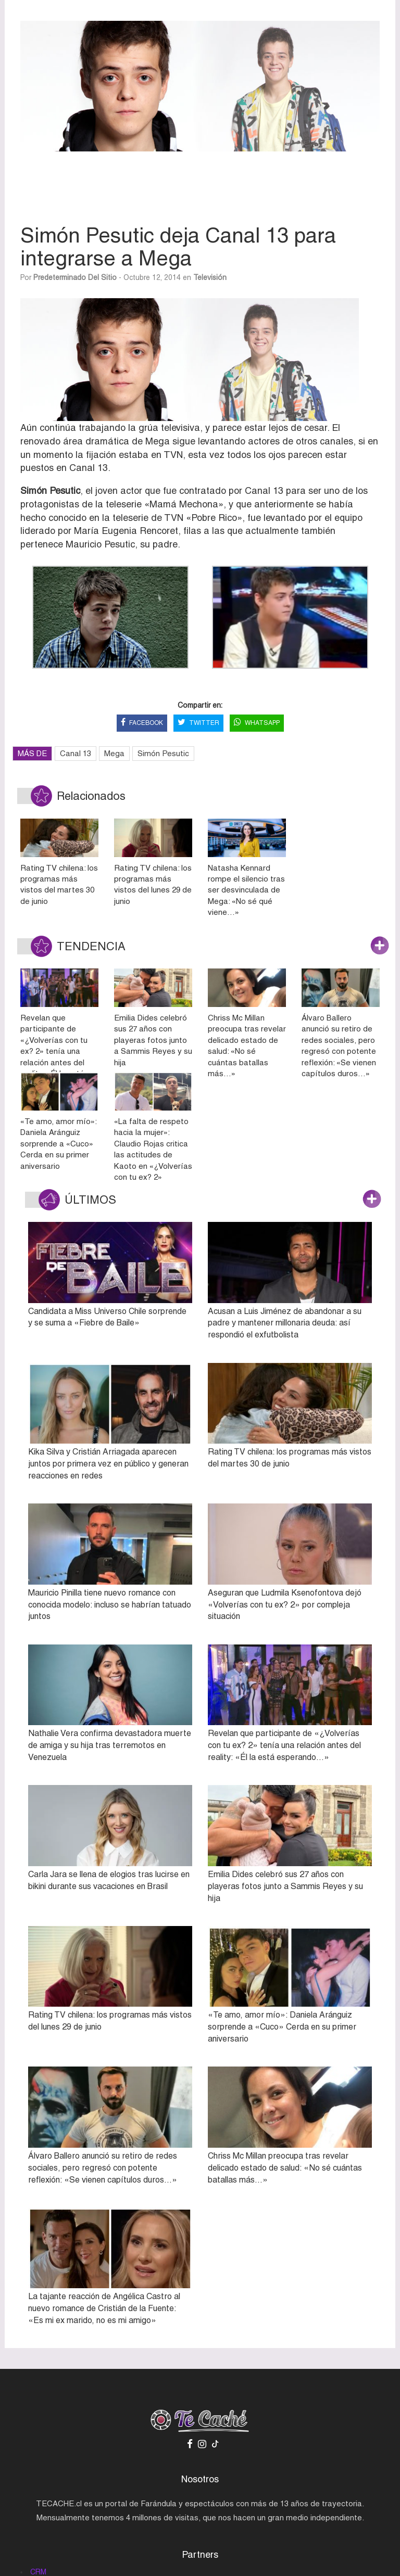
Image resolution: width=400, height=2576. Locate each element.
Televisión (210, 277)
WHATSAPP (257, 723)
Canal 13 (75, 753)
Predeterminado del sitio (75, 277)
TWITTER (198, 723)
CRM (38, 2572)
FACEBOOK (142, 723)
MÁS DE (32, 753)
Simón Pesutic (163, 753)
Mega (114, 753)
